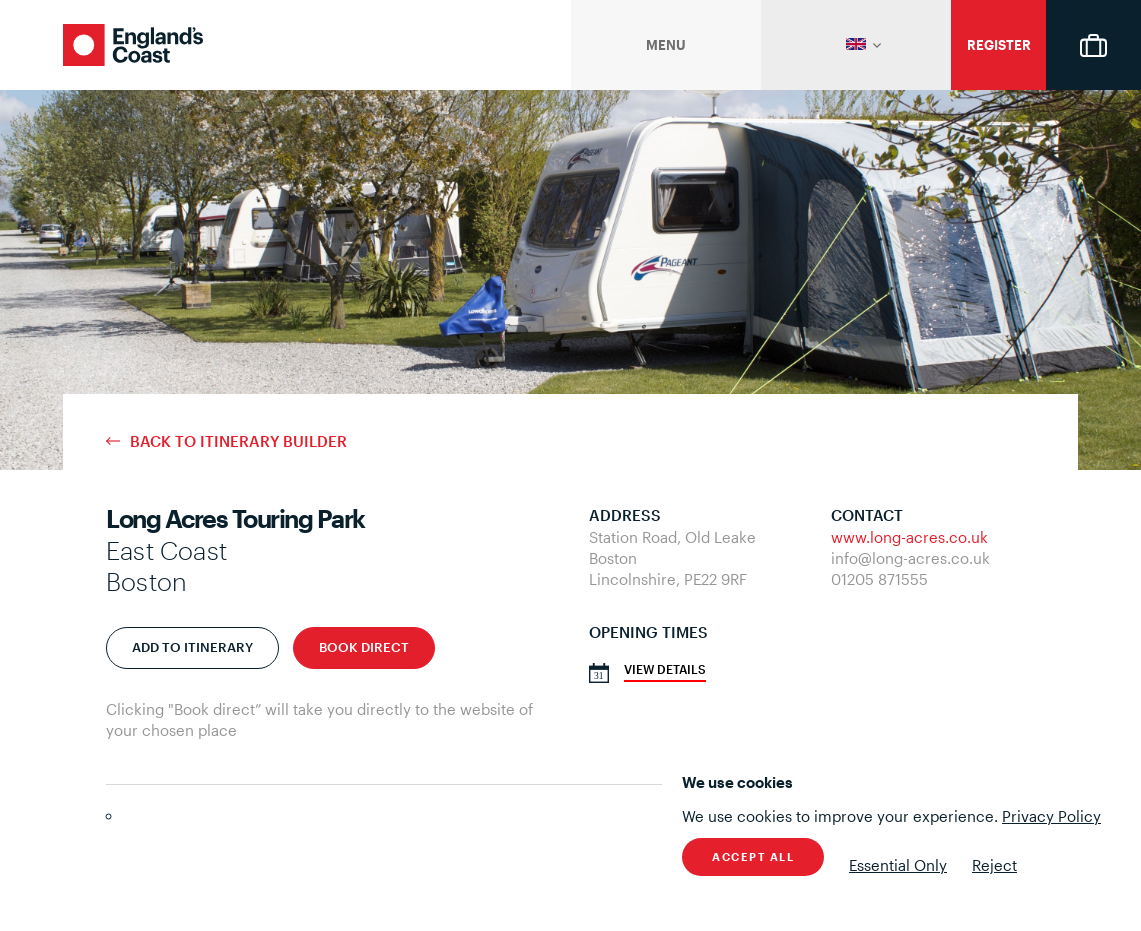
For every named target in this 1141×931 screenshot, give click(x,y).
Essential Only (898, 865)
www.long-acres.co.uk (909, 537)
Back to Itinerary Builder (238, 441)
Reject (994, 865)
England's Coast (133, 45)
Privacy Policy (1051, 816)
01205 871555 (879, 579)
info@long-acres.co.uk (910, 558)
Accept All (753, 856)
